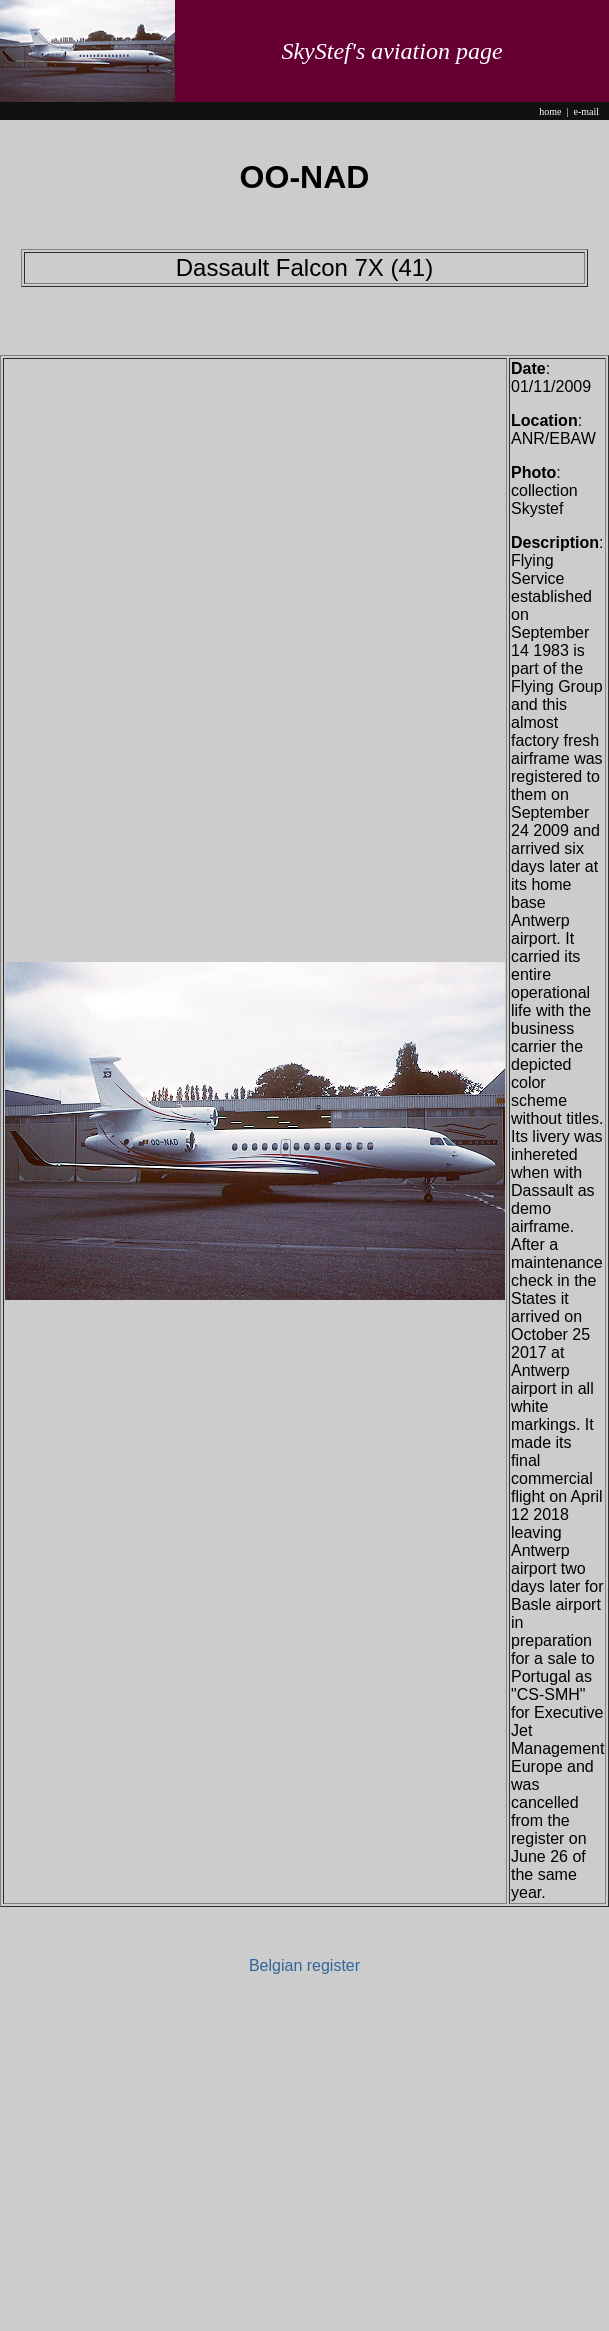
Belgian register (304, 1965)
